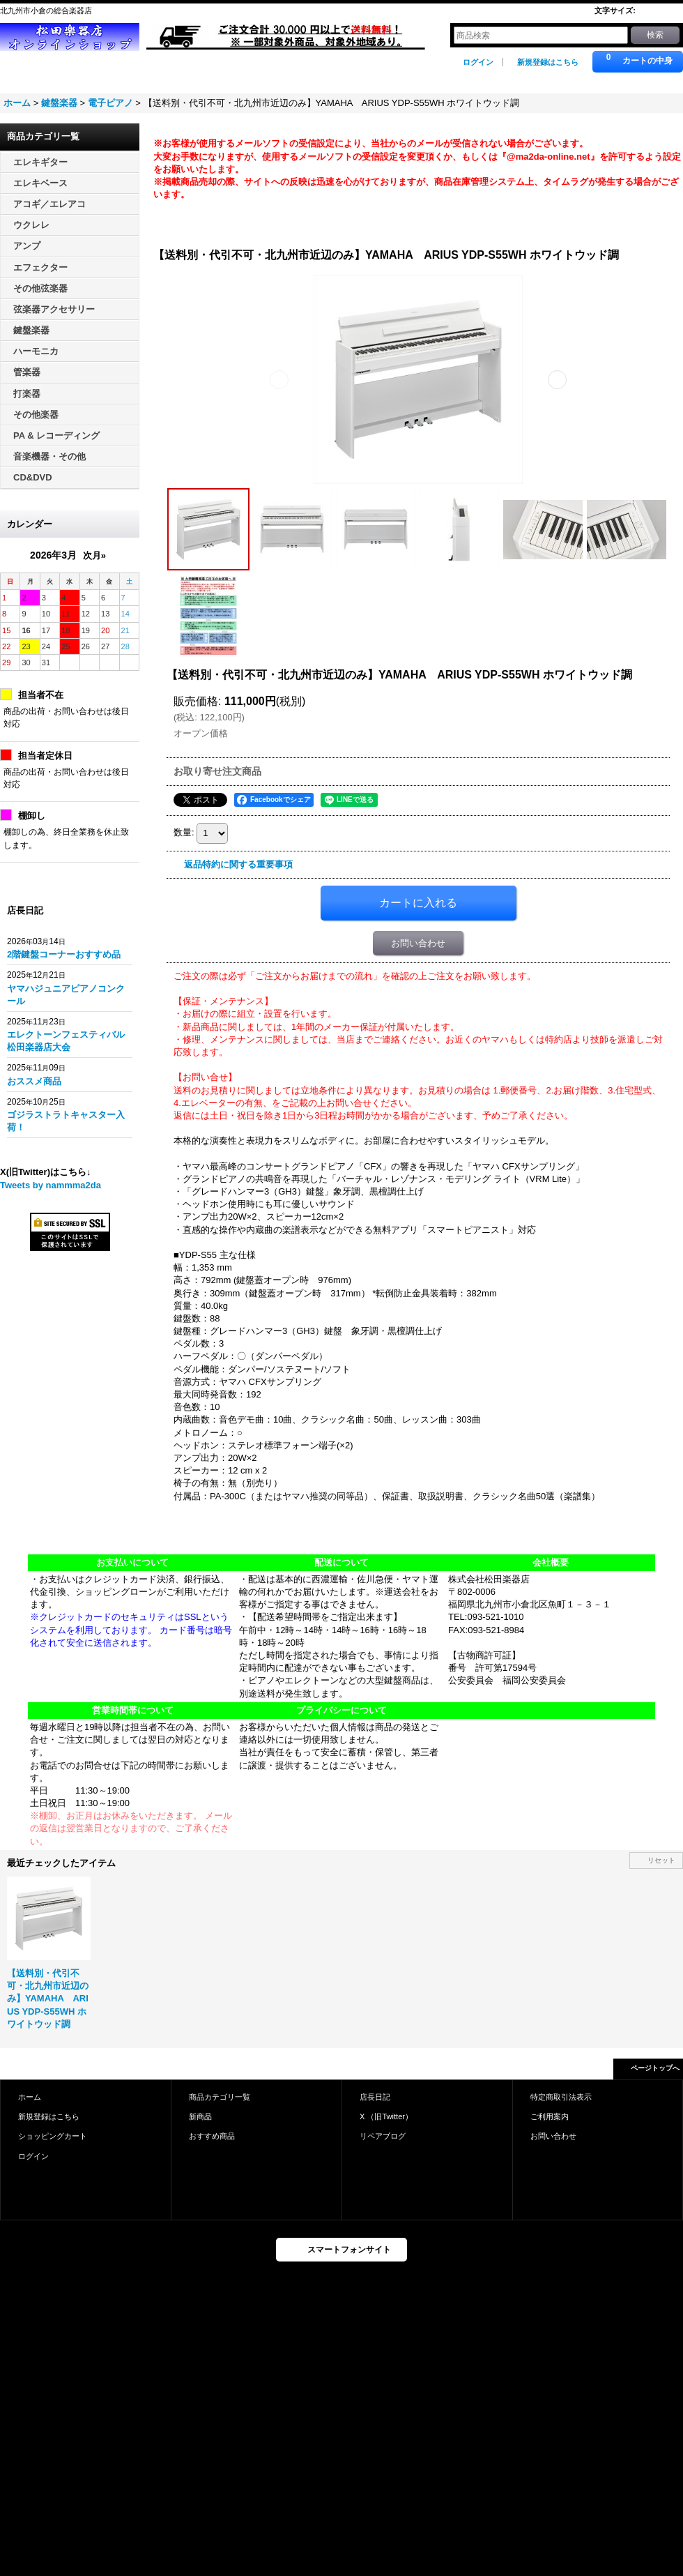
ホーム (29, 2097)
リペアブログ (383, 2136)
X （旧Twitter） (386, 2116)
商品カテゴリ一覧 (219, 2097)
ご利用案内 (549, 2116)
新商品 (200, 2116)
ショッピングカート (52, 2136)
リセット (661, 1860)
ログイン (478, 62)
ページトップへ (655, 2068)
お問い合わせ (418, 943)
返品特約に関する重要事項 (238, 864)
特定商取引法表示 (561, 2097)
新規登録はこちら (547, 62)
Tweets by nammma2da (50, 1185)
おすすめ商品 (212, 2136)
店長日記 (375, 2097)
